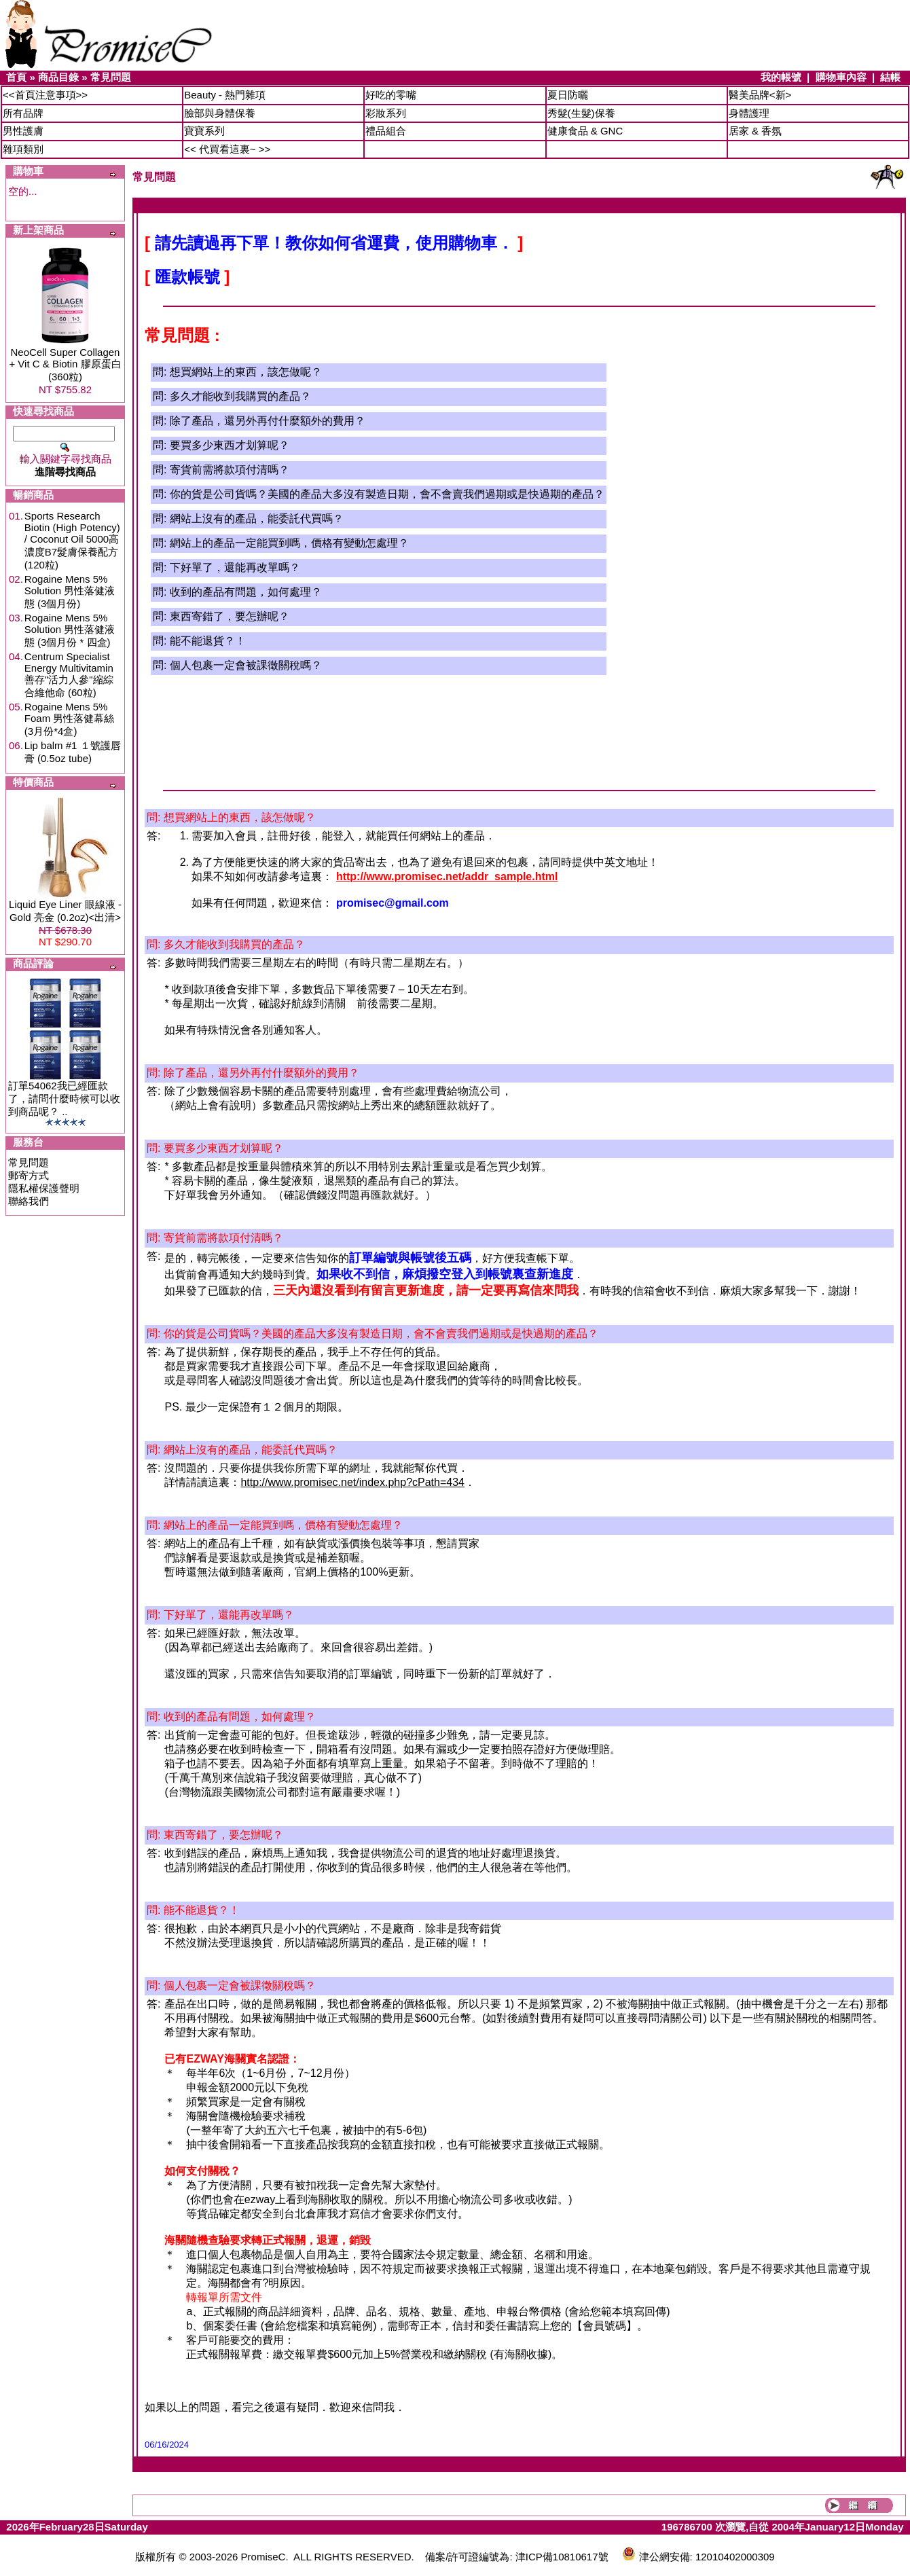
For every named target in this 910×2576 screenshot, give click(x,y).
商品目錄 (58, 77)
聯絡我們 (28, 1201)
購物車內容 (841, 77)
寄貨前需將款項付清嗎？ (229, 469)
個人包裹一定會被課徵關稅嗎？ (246, 665)
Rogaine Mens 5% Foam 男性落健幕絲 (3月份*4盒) (69, 719)
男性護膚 (23, 131)
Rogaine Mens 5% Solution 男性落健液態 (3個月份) (69, 591)
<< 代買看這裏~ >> (227, 149)
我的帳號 (781, 77)
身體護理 (749, 113)
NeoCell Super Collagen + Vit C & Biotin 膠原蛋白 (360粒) (65, 364)
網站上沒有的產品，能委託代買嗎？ (257, 518)
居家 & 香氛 (755, 131)
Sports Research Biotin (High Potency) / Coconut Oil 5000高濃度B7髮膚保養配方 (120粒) (72, 540)
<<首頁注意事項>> (45, 95)
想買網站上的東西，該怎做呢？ (246, 372)
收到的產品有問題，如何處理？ (246, 592)
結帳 (890, 77)
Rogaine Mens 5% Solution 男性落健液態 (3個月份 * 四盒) (69, 630)
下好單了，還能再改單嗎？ (235, 567)
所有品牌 (23, 113)
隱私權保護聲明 (43, 1188)
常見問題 (110, 77)
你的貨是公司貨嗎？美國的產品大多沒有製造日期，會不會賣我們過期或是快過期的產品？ (387, 494)
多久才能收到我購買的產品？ (240, 396)
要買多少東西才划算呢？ (229, 445)
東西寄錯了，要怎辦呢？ (229, 616)
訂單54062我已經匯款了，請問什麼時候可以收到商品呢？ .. (64, 1098)
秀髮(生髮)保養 (581, 113)
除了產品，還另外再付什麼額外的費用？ (267, 421)
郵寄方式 (28, 1175)
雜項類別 (23, 149)
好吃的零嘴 (390, 95)
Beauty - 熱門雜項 (225, 95)
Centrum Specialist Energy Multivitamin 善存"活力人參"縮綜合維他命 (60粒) (68, 674)
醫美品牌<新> (760, 95)
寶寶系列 (204, 131)
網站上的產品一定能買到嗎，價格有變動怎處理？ (289, 543)
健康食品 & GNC (585, 131)
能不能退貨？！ (208, 641)
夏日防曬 (567, 95)
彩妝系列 (385, 113)
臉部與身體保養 (219, 113)
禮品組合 (385, 131)
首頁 (16, 77)
